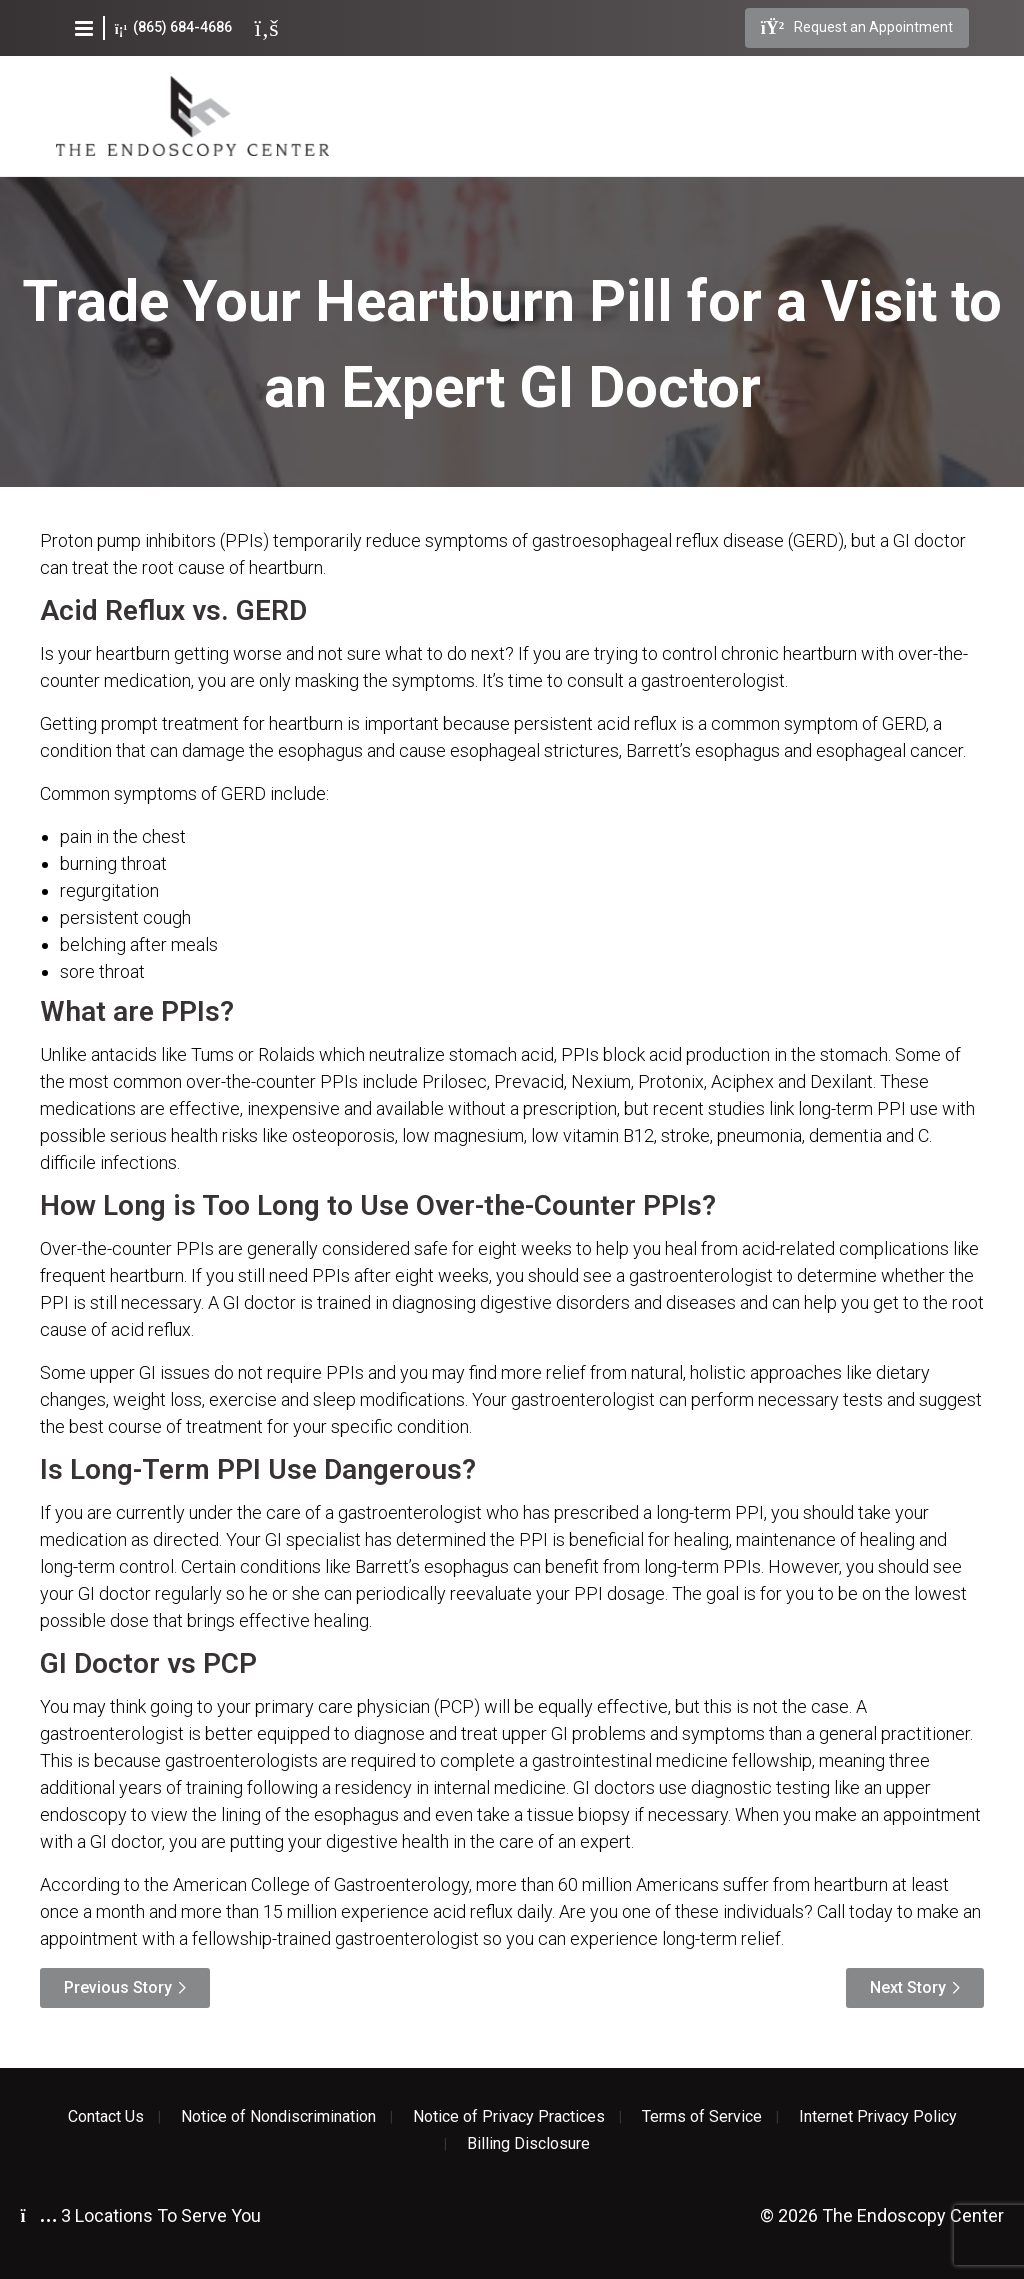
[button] (84, 28)
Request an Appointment (857, 28)
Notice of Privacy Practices (509, 2117)
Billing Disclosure (528, 2144)
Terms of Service (702, 2117)
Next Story (908, 1987)
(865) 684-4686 (173, 27)
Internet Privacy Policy (878, 2117)
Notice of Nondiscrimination (278, 2117)
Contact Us (106, 2117)
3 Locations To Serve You (140, 2215)
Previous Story (118, 1987)
